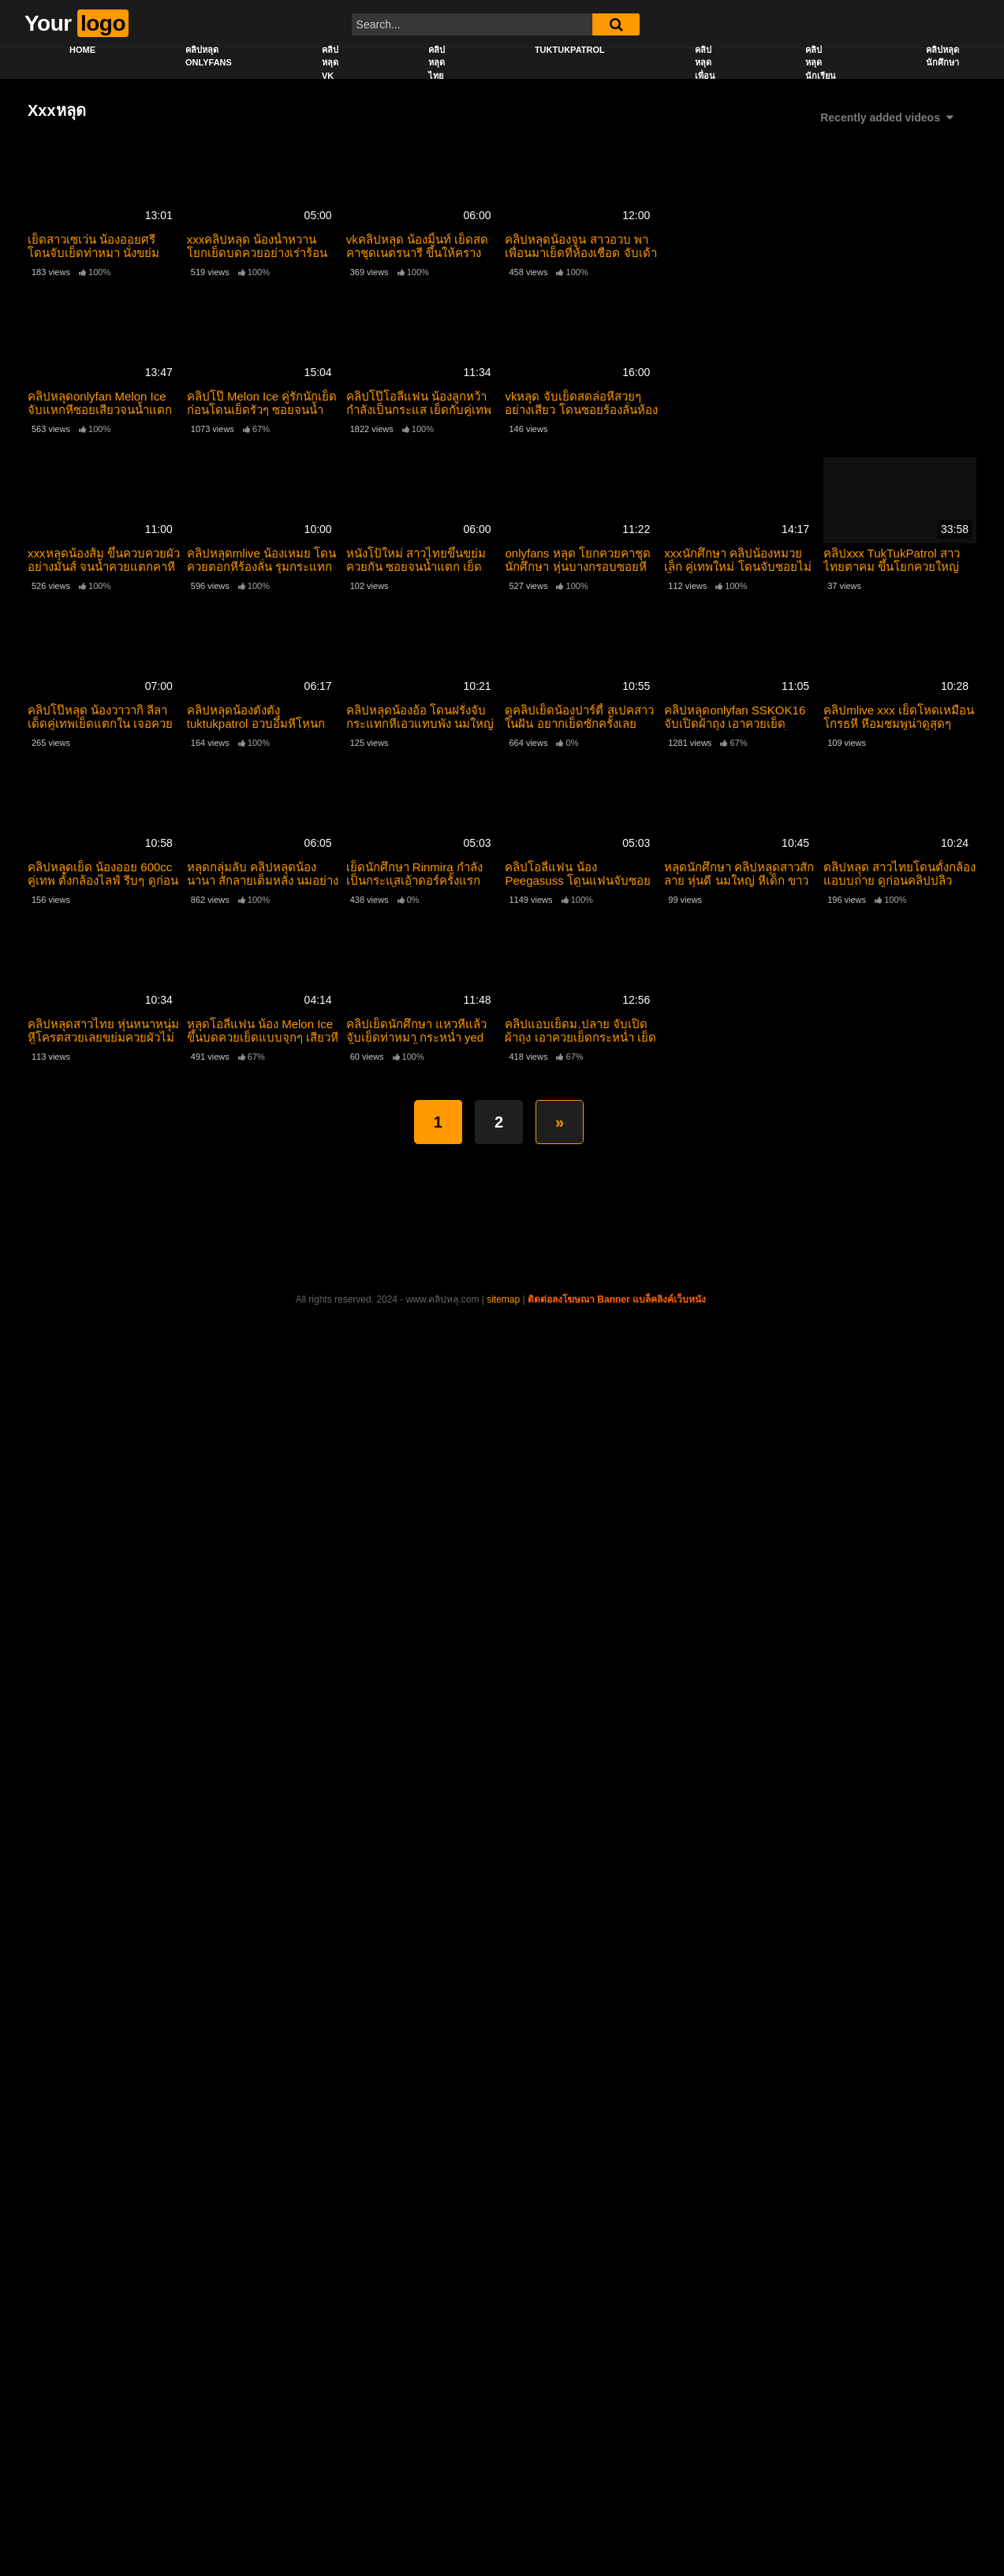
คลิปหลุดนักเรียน (820, 62)
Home (82, 49)
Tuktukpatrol (570, 49)
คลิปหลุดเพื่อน (705, 62)
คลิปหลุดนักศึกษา (942, 56)
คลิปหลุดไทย (436, 62)
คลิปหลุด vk (330, 62)
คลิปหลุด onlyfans (208, 56)
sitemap (503, 1299)
